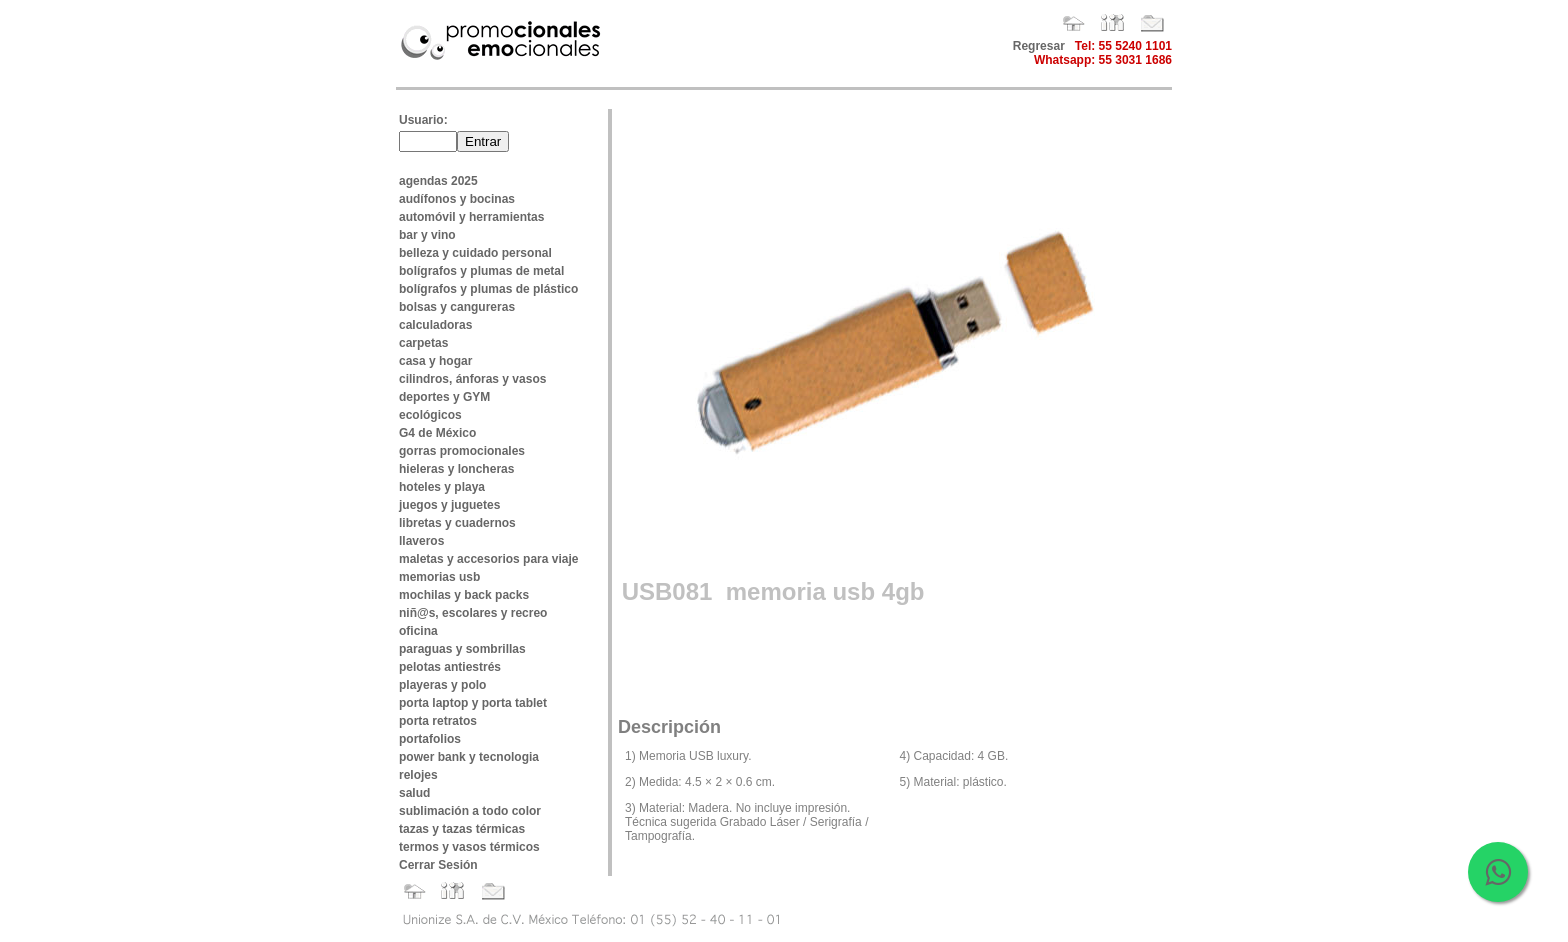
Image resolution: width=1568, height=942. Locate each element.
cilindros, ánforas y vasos (472, 379)
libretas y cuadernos (457, 523)
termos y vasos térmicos (469, 847)
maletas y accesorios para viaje (488, 559)
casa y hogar (435, 361)
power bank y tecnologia (469, 757)
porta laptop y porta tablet (473, 703)
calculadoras (435, 325)
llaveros (421, 541)
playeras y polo (442, 685)
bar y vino (427, 235)
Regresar (1039, 46)
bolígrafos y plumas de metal (481, 271)
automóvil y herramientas (471, 217)
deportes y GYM (444, 397)
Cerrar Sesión (438, 865)
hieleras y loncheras (456, 469)
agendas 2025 (438, 181)
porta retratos (438, 721)
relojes (418, 775)
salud (414, 793)
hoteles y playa (442, 487)
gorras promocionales (462, 451)
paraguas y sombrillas (462, 649)
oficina (418, 631)
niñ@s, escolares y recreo (473, 613)
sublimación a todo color (470, 811)
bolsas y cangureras (457, 307)
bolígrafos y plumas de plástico (488, 289)
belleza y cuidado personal (475, 253)
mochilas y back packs (464, 595)
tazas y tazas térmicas (462, 829)
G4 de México (437, 433)
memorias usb (439, 577)
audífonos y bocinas (457, 199)
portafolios (430, 739)
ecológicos (430, 415)
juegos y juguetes (449, 505)
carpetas (423, 343)
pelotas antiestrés (450, 667)
